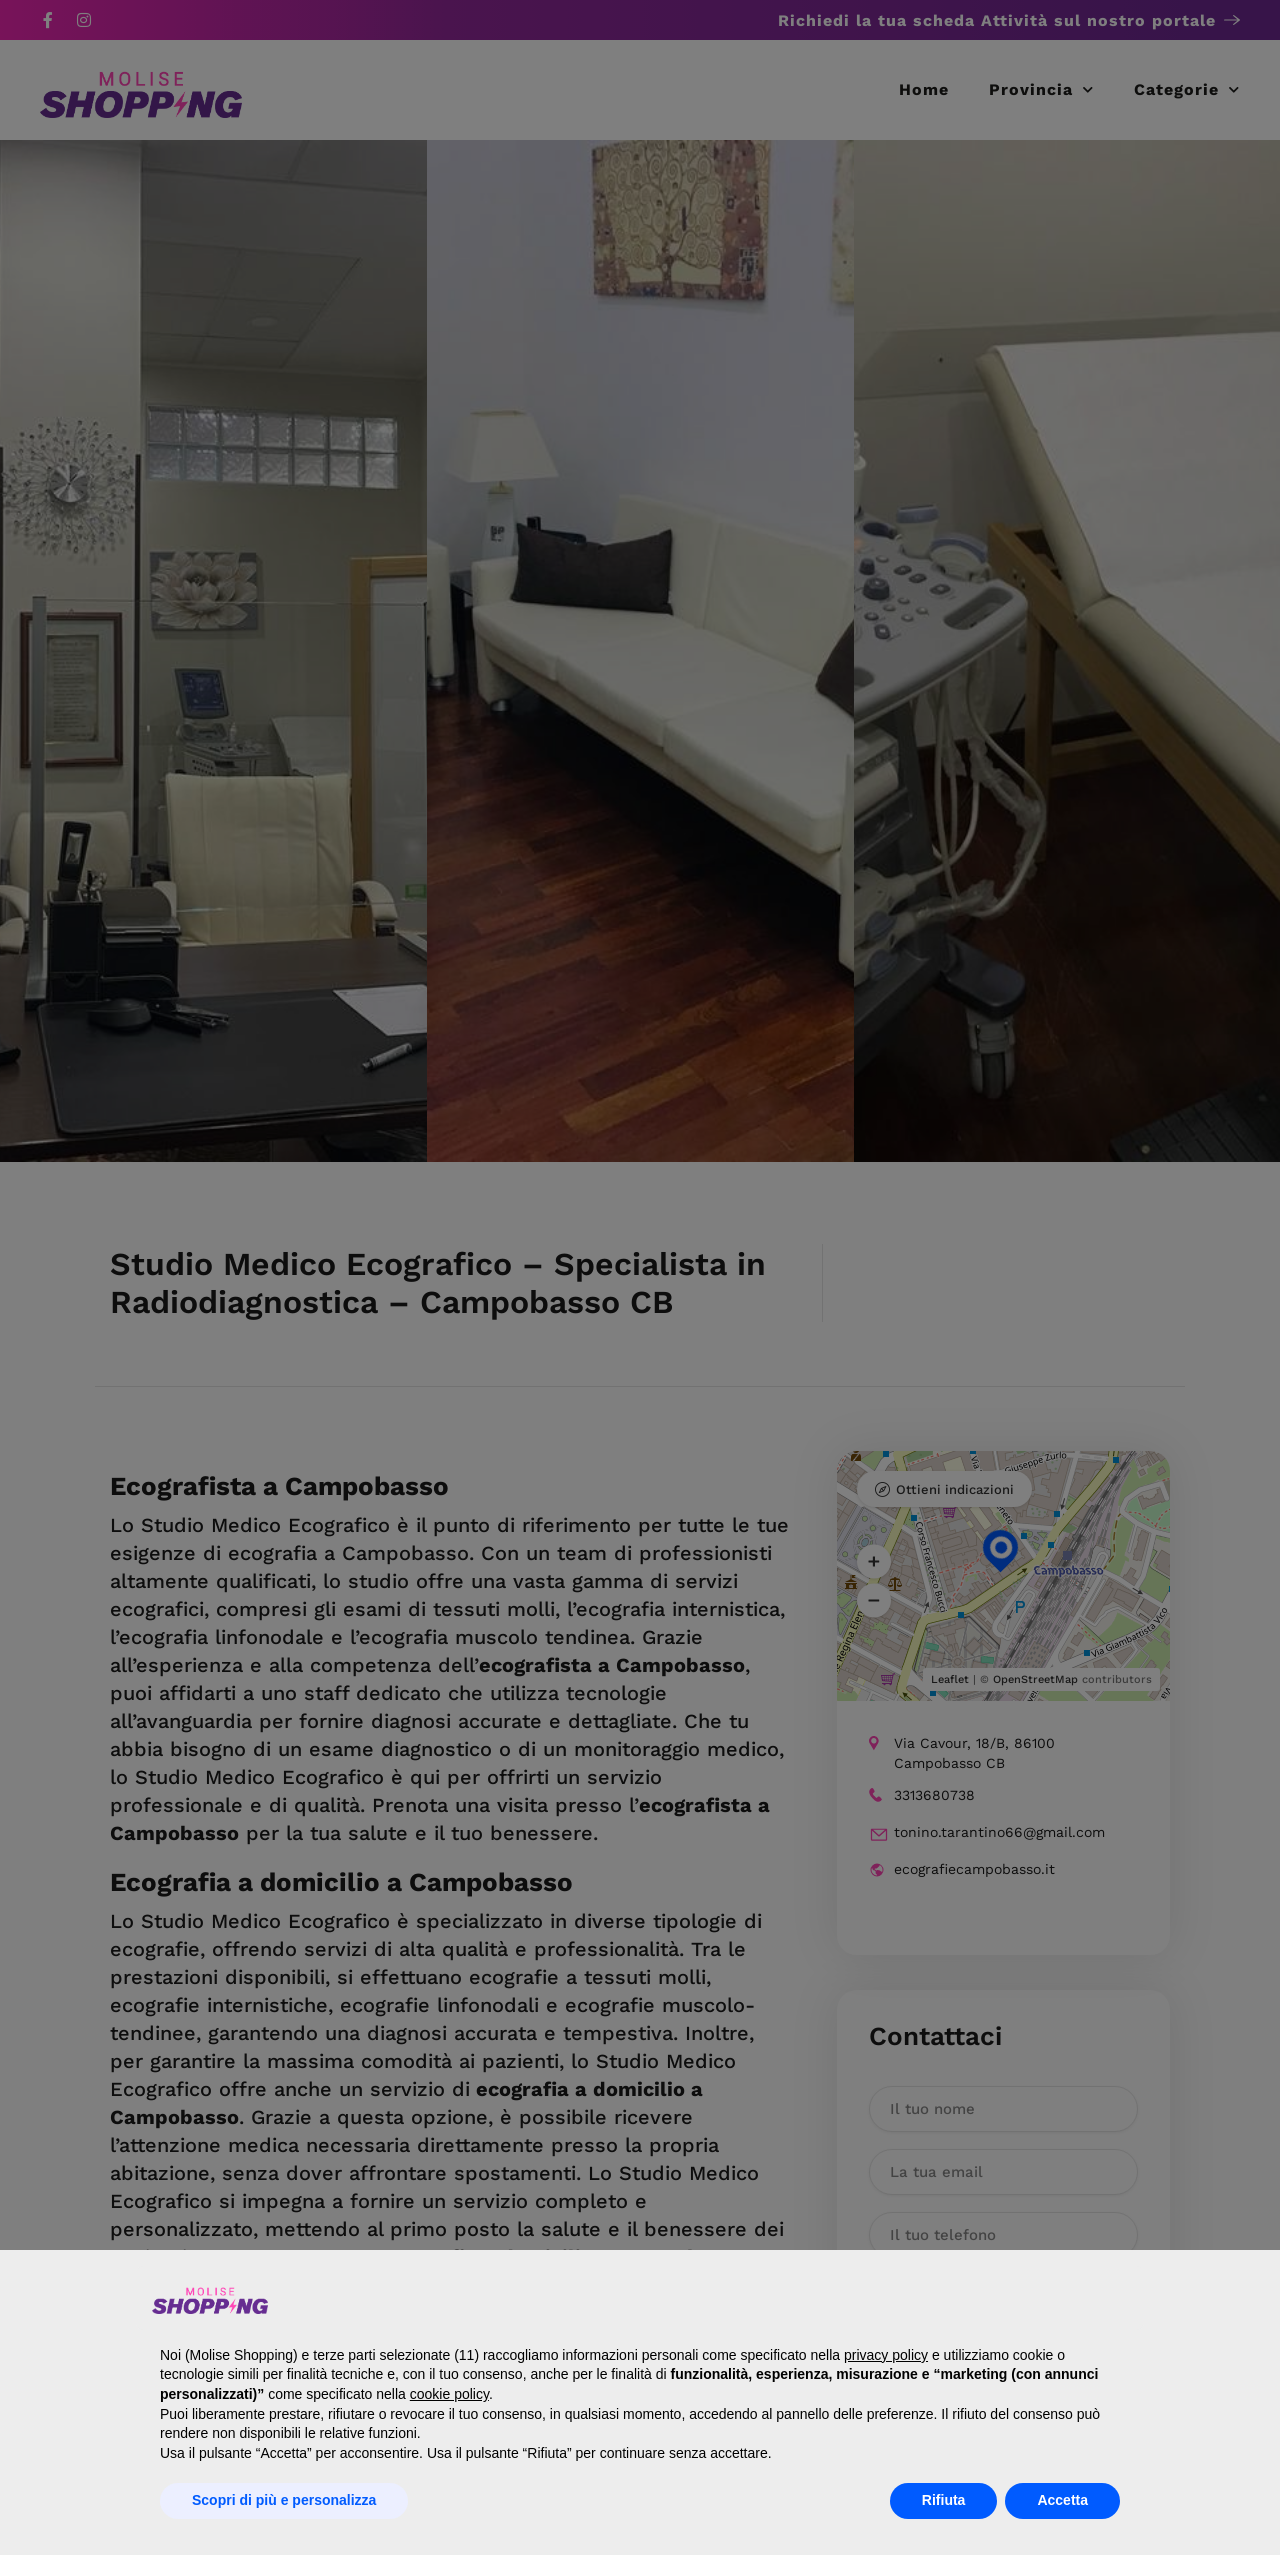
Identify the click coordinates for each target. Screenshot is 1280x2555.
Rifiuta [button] (944, 2500)
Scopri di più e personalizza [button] (284, 2500)
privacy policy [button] (886, 2355)
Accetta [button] (1062, 2500)
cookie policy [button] (449, 2394)
